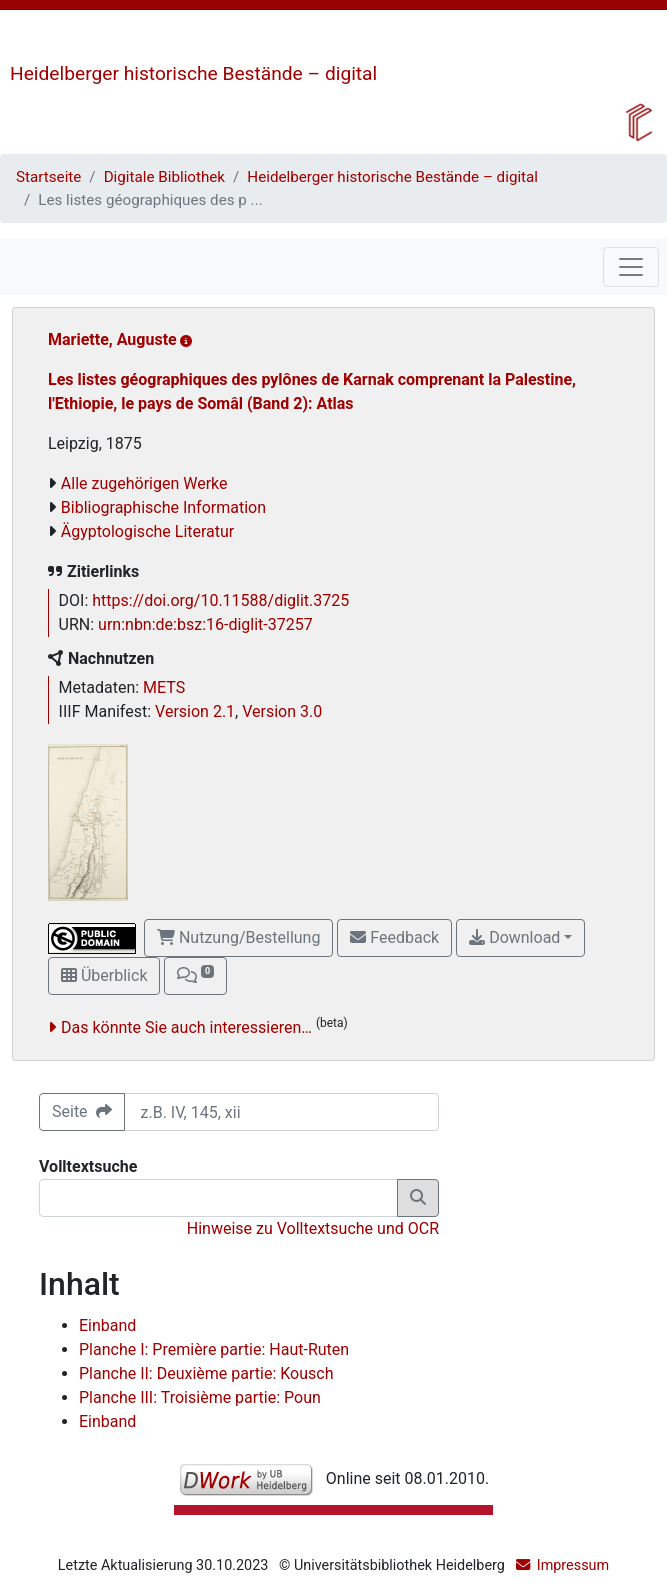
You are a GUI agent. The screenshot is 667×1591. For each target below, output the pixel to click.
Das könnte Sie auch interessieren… (186, 1027)
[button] (195, 976)
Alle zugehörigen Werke (144, 483)
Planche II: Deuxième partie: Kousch (206, 1373)
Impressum (573, 1565)
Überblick (104, 975)
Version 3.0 (282, 711)
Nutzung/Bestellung (238, 937)
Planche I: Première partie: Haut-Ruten (214, 1349)
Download (514, 937)
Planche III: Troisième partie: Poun (200, 1397)
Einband (107, 1325)
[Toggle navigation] (631, 267)
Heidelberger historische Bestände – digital (193, 73)
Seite (82, 1111)
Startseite (48, 177)
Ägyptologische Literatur (147, 531)
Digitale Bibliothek (164, 177)
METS (164, 687)
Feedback (394, 937)
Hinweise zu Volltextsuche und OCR (313, 1228)
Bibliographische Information (163, 507)
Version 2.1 (195, 711)
